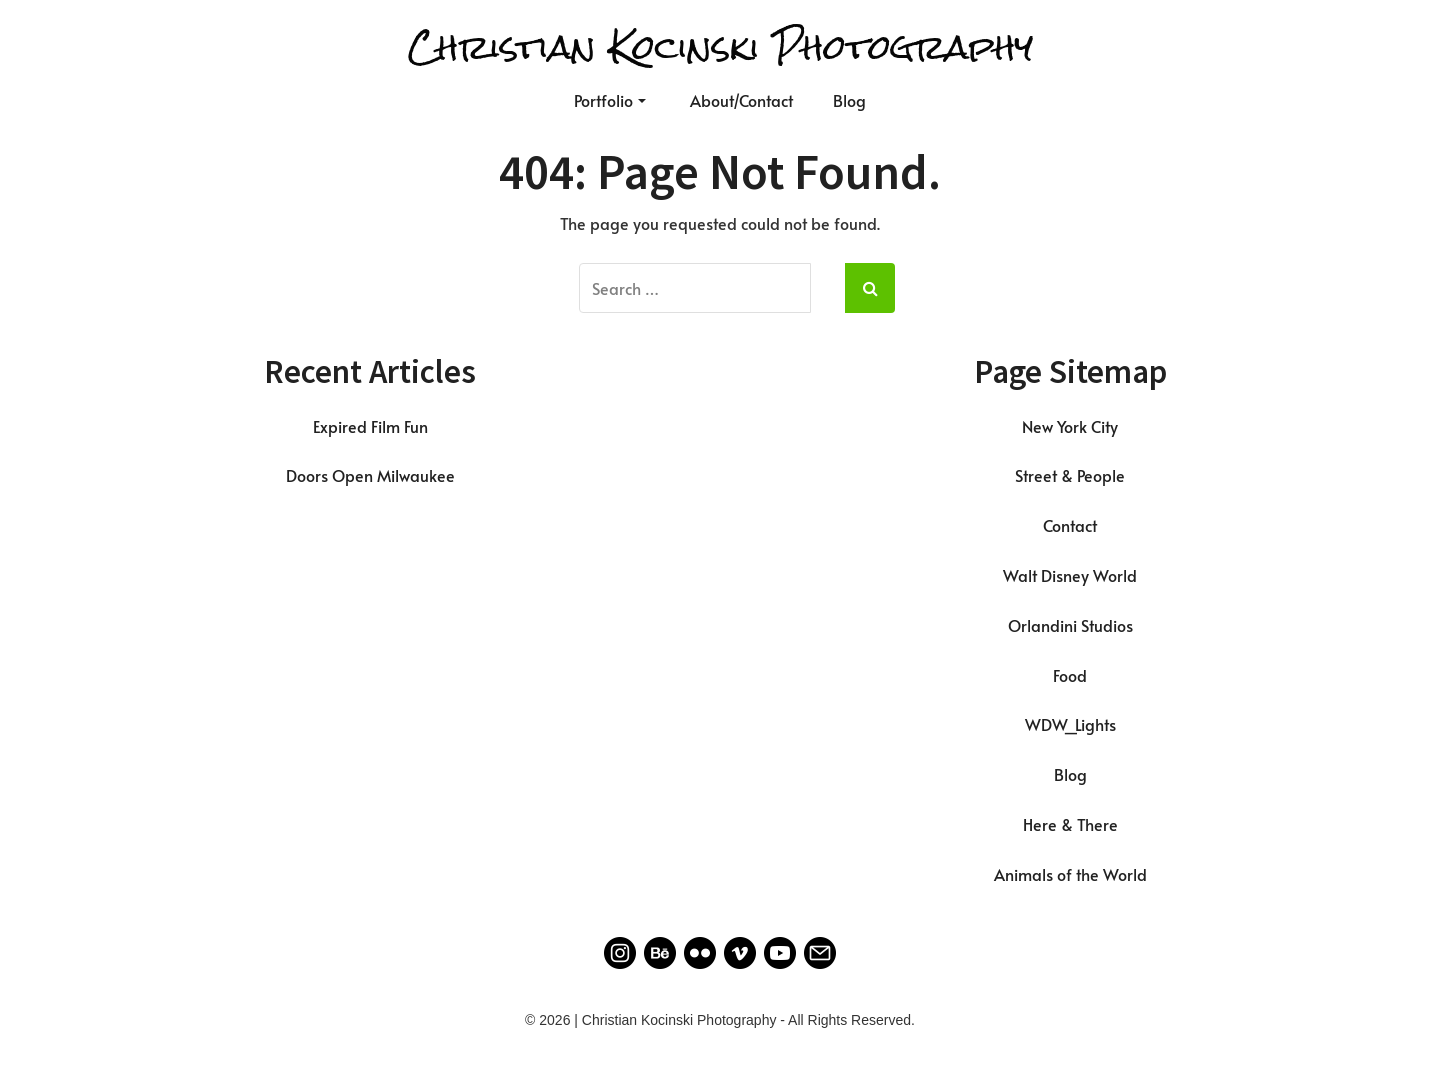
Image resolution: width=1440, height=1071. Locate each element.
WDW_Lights (1070, 724)
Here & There (1070, 824)
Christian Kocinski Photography (720, 47)
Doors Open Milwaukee (370, 475)
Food (1070, 675)
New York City (1070, 426)
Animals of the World (1070, 874)
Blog (849, 100)
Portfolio (610, 100)
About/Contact (741, 100)
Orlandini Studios (1070, 625)
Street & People (1070, 475)
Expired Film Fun (370, 426)
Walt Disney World (1070, 575)
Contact (1070, 525)
